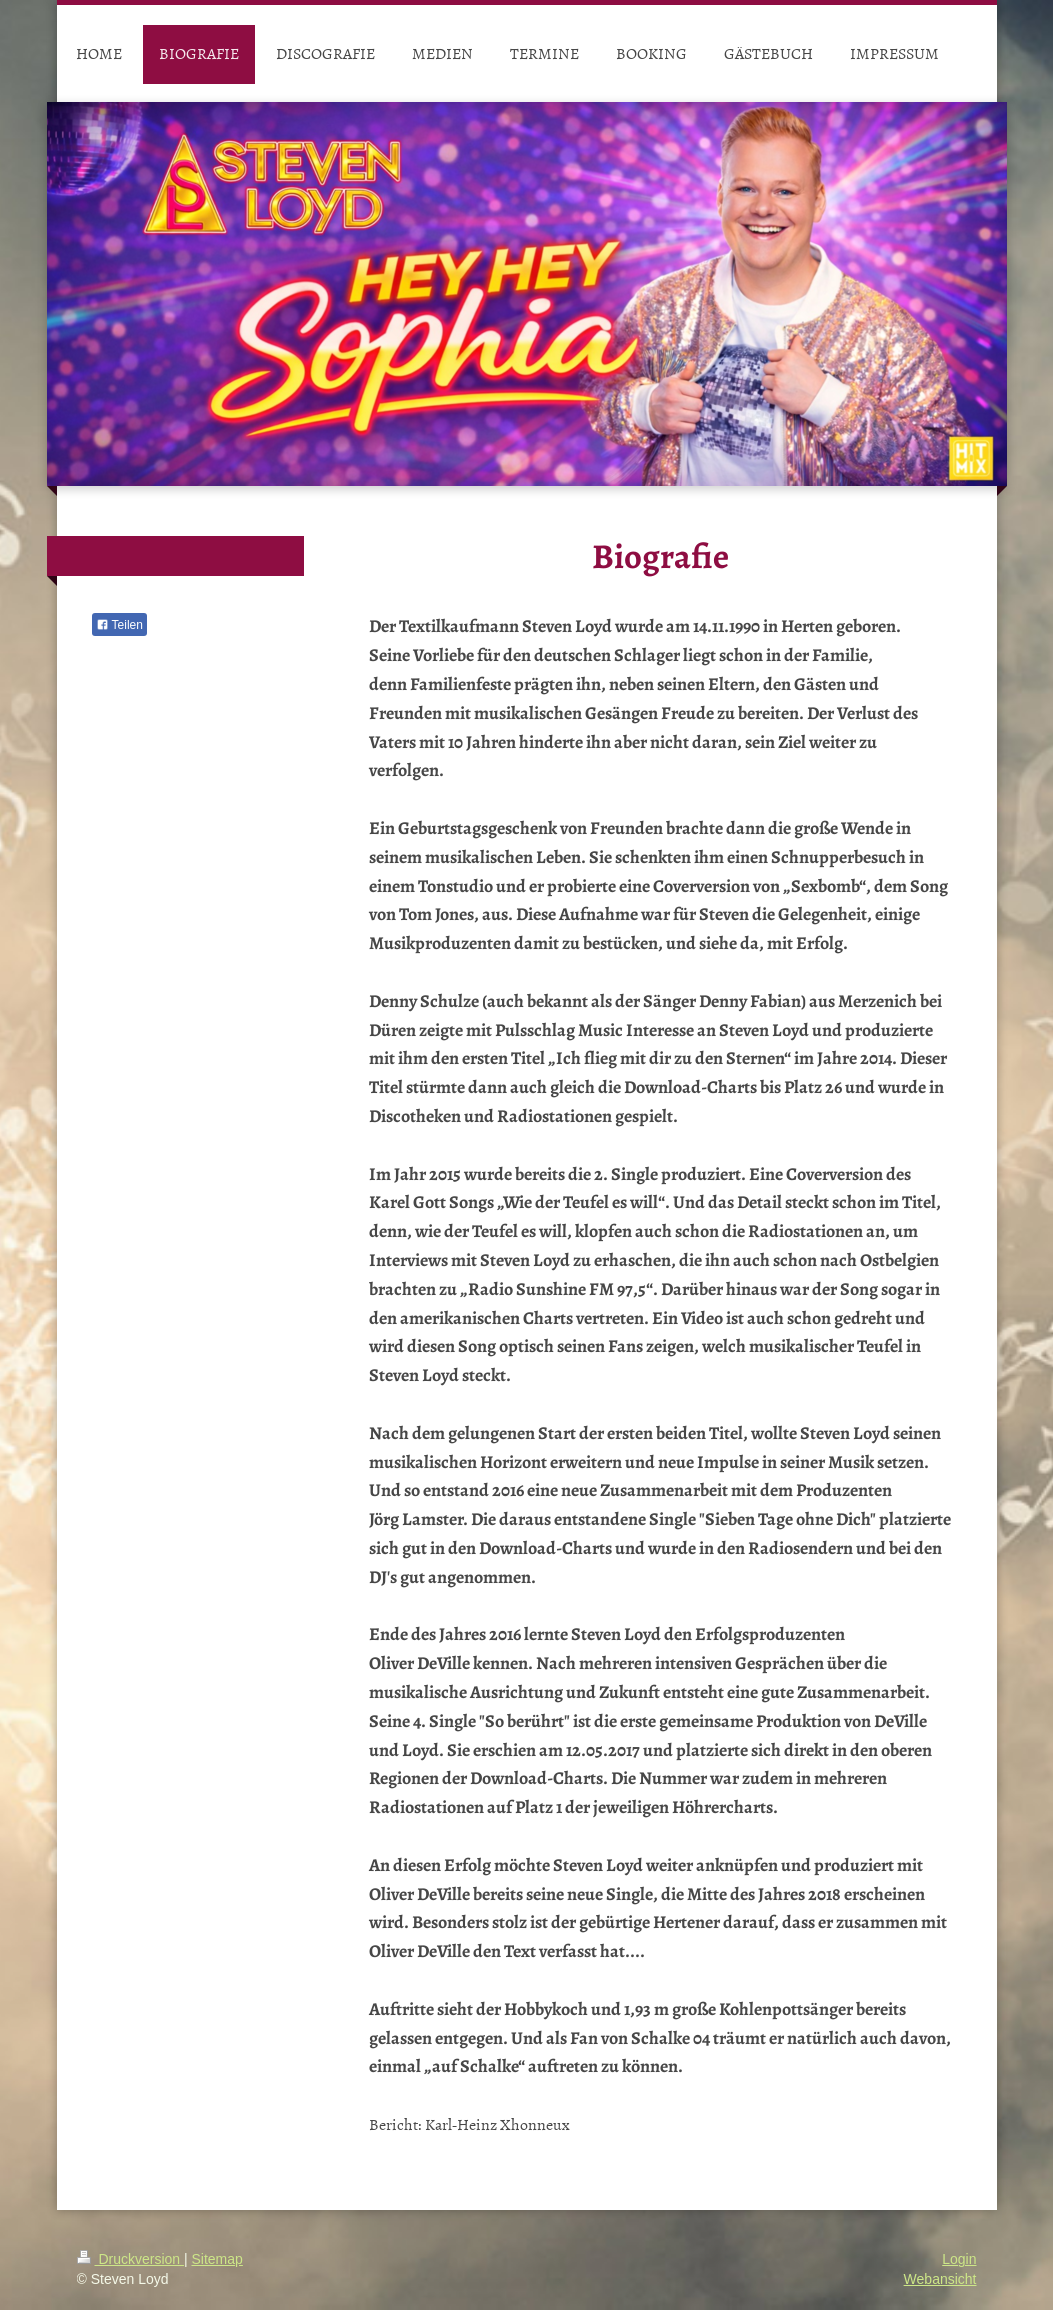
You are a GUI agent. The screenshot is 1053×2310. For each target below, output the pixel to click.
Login (959, 2259)
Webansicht (940, 2279)
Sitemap (217, 2259)
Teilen (119, 625)
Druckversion (130, 2259)
